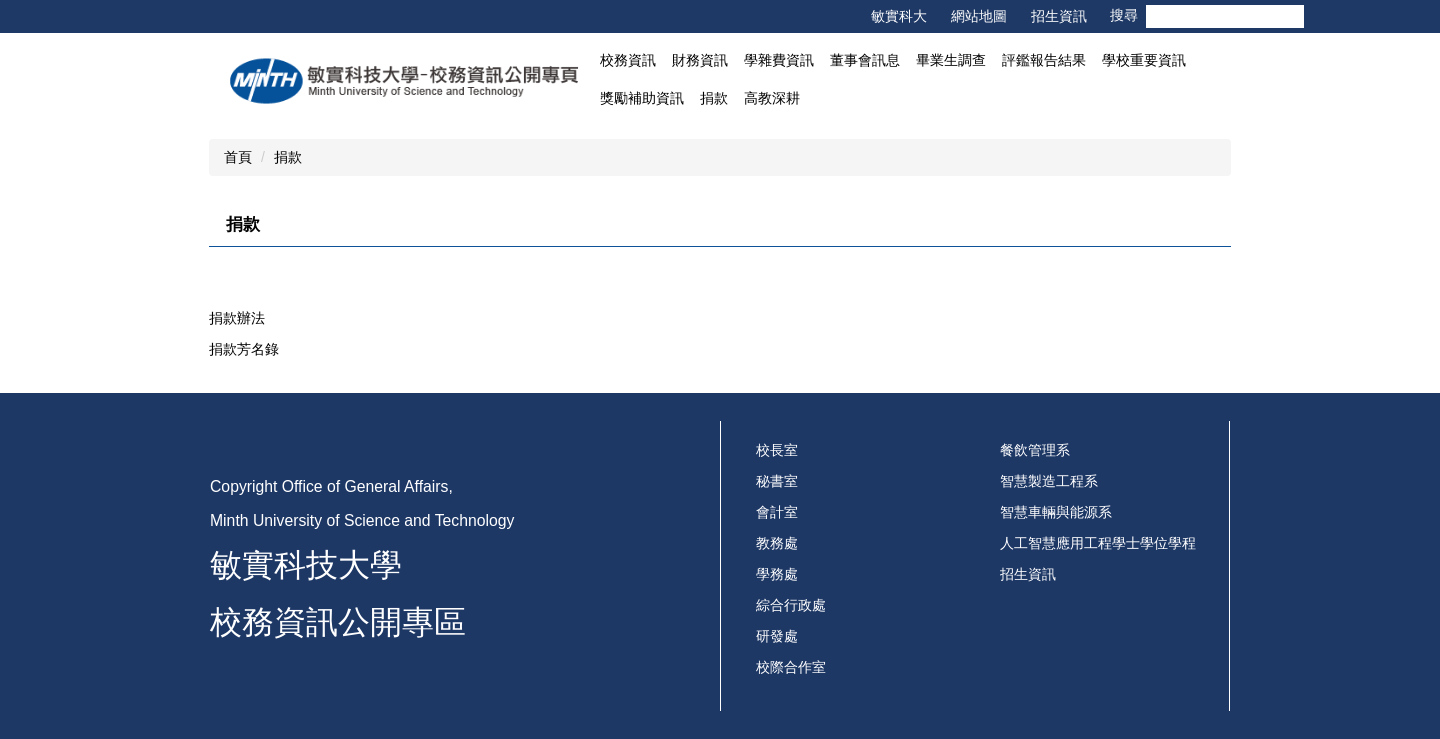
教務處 (777, 543)
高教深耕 (772, 98)
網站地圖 (979, 16)
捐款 (288, 157)
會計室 (777, 512)
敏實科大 (899, 16)
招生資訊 (1059, 16)
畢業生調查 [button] (951, 60)
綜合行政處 (791, 605)
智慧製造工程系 (1049, 481)
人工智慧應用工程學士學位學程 (1098, 543)
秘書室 (777, 481)
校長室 (777, 450)
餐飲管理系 (1035, 450)
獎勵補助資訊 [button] (642, 98)
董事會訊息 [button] (865, 60)
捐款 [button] (714, 98)
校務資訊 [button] (628, 60)
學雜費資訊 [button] (779, 60)
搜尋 (1289, 16)
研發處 (777, 636)
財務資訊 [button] (700, 60)
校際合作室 (791, 667)
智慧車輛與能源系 (1056, 512)
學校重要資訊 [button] (1144, 60)
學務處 (777, 574)
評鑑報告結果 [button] (1044, 60)
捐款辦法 (237, 318)
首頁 (238, 157)
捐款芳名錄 (244, 349)
